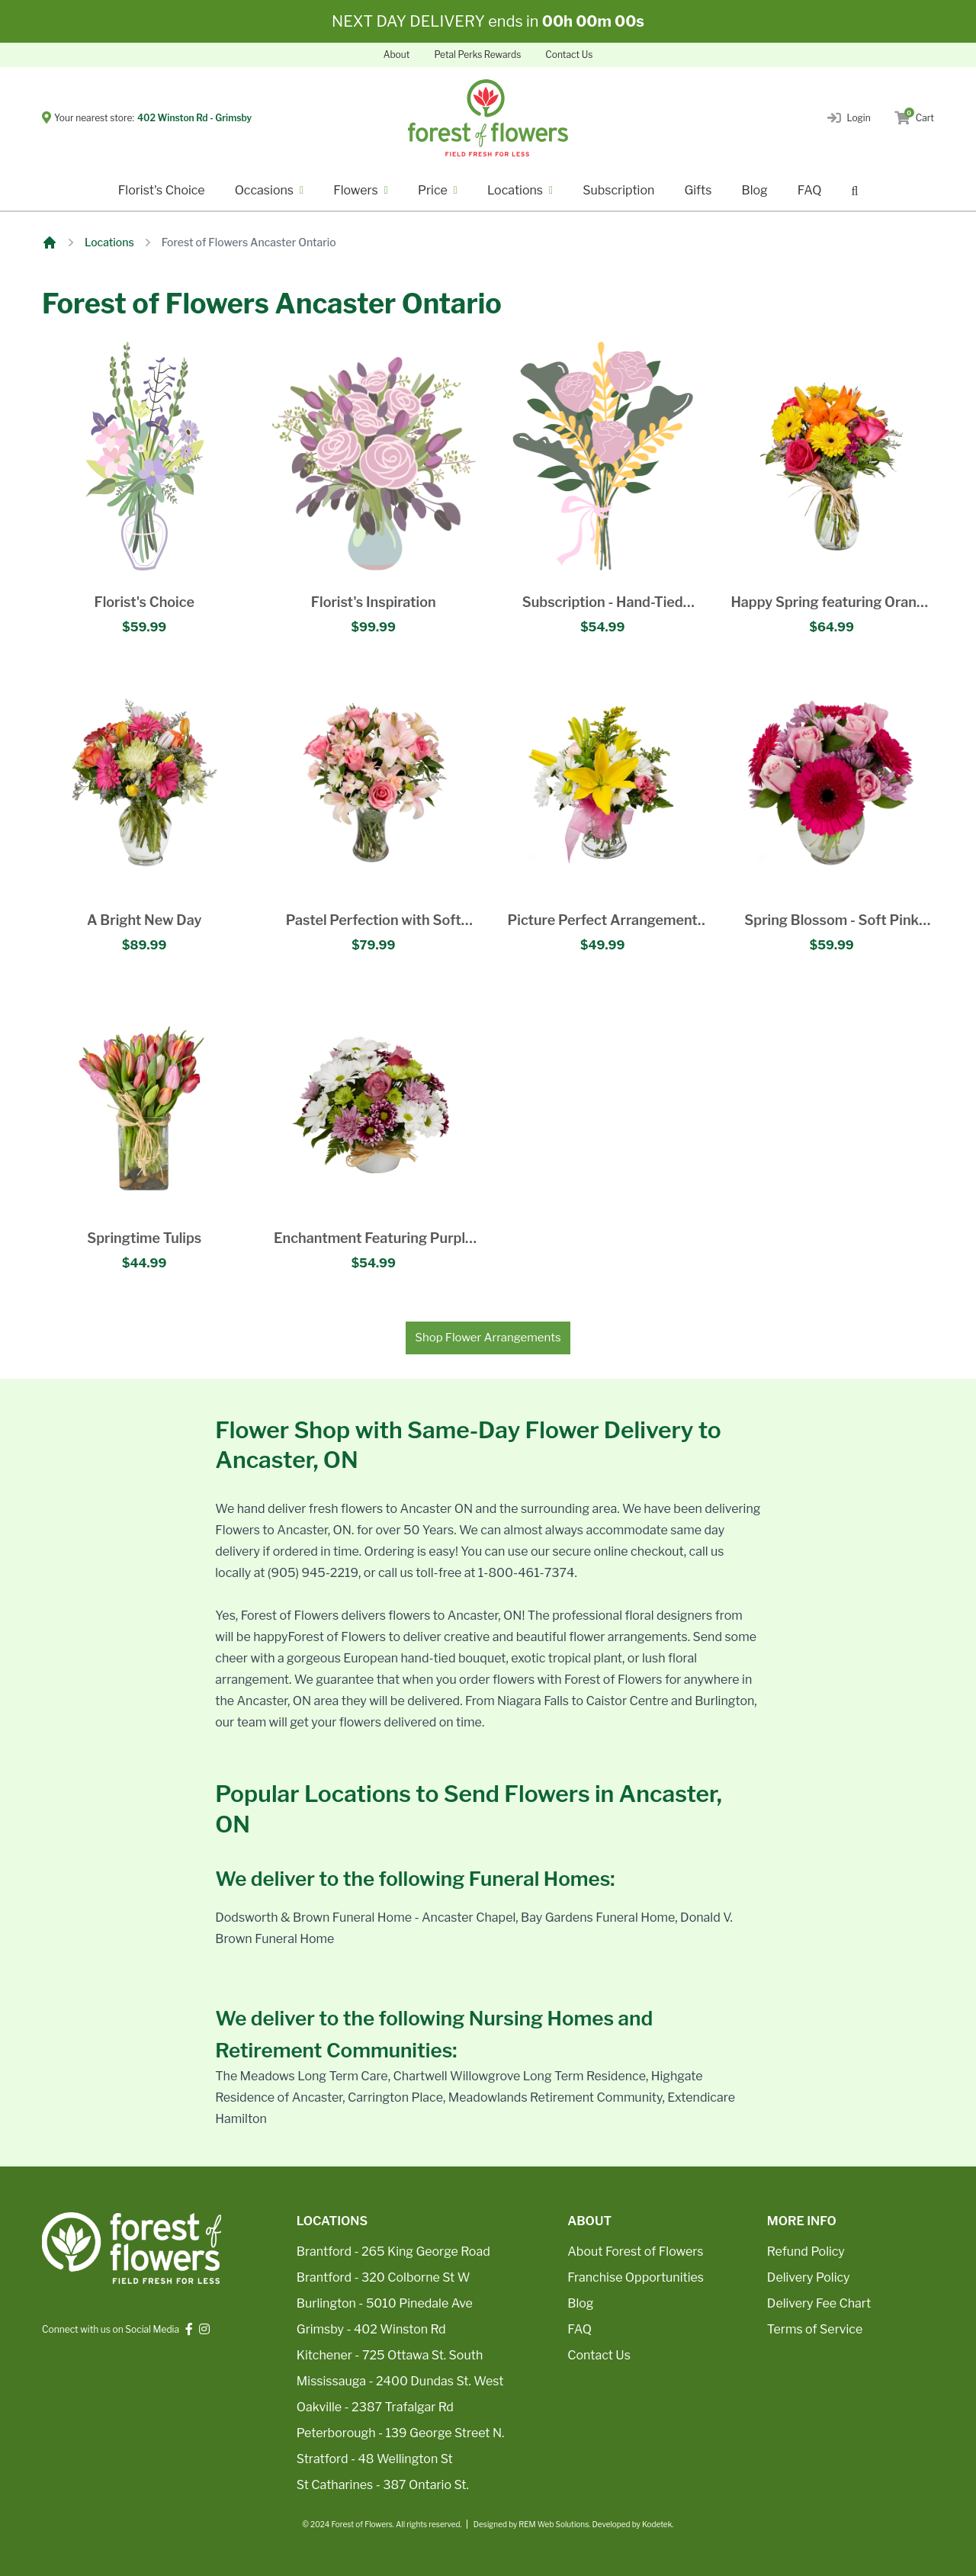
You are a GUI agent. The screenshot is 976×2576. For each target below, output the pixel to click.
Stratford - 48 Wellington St (375, 2459)
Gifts (697, 190)
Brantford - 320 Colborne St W (383, 2277)
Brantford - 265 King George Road (393, 2251)
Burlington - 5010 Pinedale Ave (385, 2303)
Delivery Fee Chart (819, 2303)
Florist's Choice (161, 190)
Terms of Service (814, 2329)
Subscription (618, 190)
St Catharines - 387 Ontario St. (383, 2485)
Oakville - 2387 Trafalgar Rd (375, 2407)
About (397, 54)
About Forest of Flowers (635, 2251)
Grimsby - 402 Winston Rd (371, 2329)
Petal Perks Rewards (477, 54)
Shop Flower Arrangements (487, 1337)
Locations (109, 242)
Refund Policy (806, 2251)
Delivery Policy (808, 2277)
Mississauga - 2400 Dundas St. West (400, 2381)
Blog (754, 190)
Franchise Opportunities (635, 2277)
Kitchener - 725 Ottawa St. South (390, 2355)
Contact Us (568, 54)
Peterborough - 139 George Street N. (401, 2433)
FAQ (810, 190)
